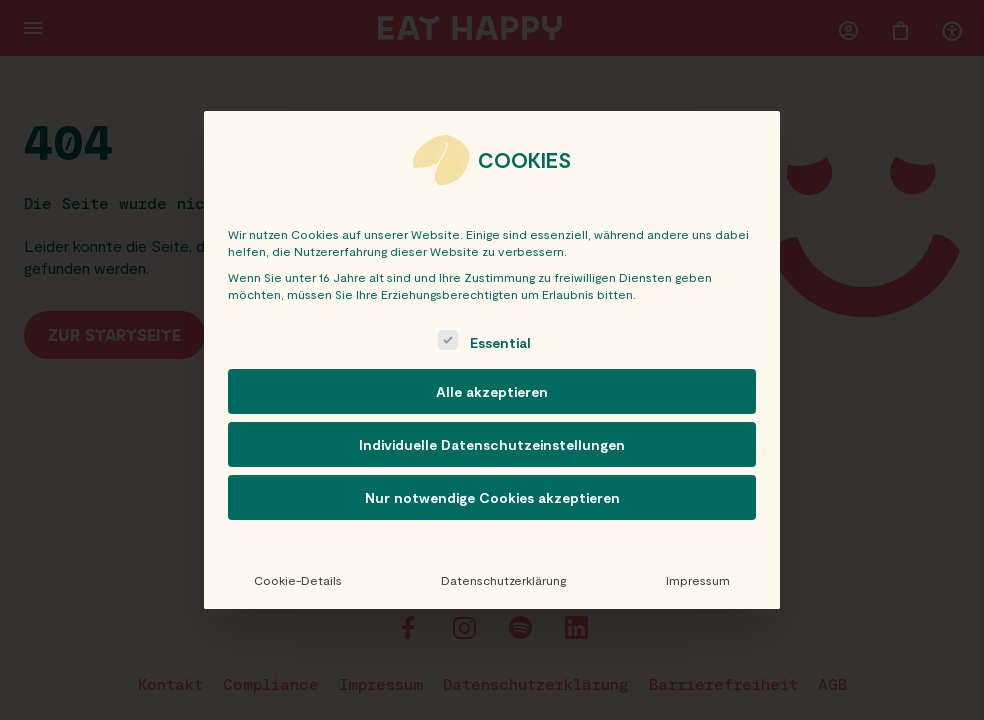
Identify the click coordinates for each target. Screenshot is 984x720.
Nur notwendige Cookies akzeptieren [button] (492, 497)
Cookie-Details (298, 580)
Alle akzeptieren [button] (492, 391)
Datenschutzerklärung (503, 580)
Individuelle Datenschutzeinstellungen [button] (492, 444)
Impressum (698, 580)
